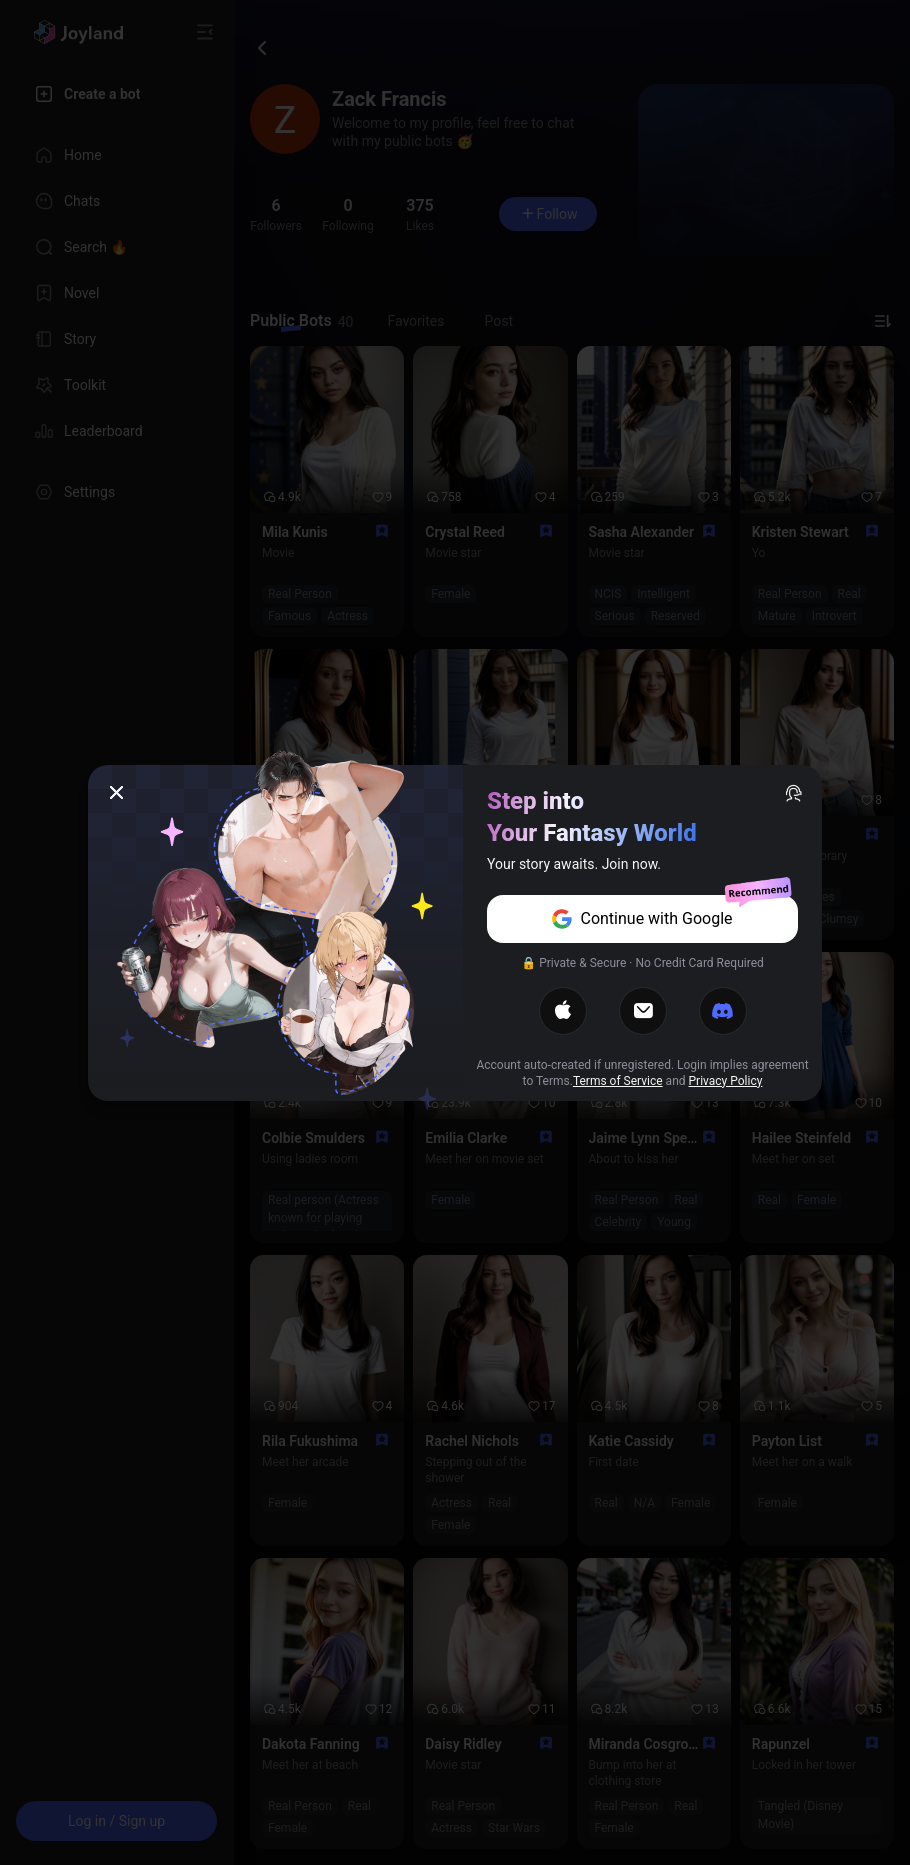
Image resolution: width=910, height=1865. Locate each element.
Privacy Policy (726, 1081)
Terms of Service (618, 1081)
